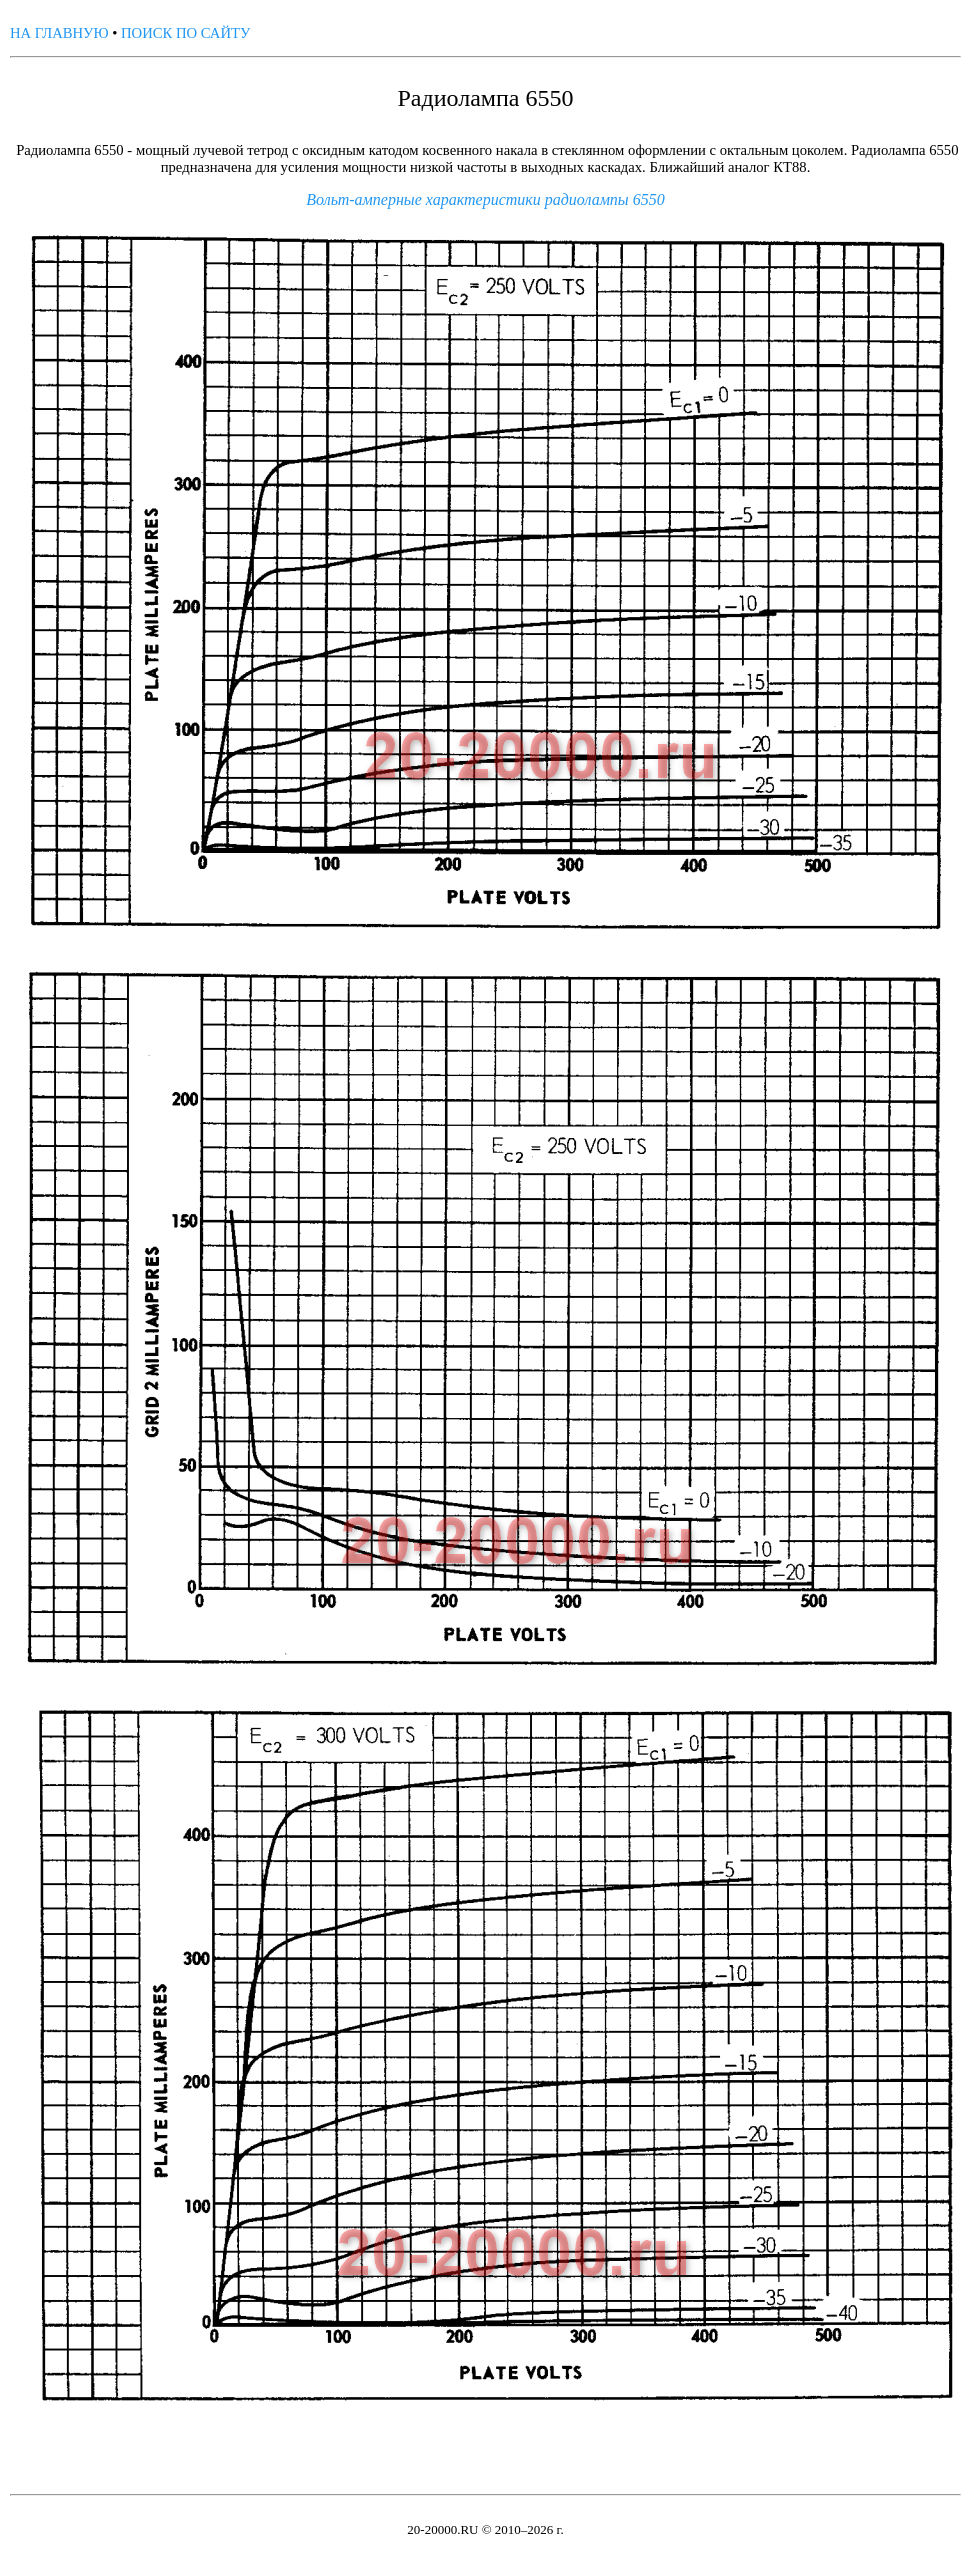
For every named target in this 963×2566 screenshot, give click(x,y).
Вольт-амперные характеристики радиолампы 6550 (485, 199)
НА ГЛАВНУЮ (59, 33)
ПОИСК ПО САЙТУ (185, 33)
